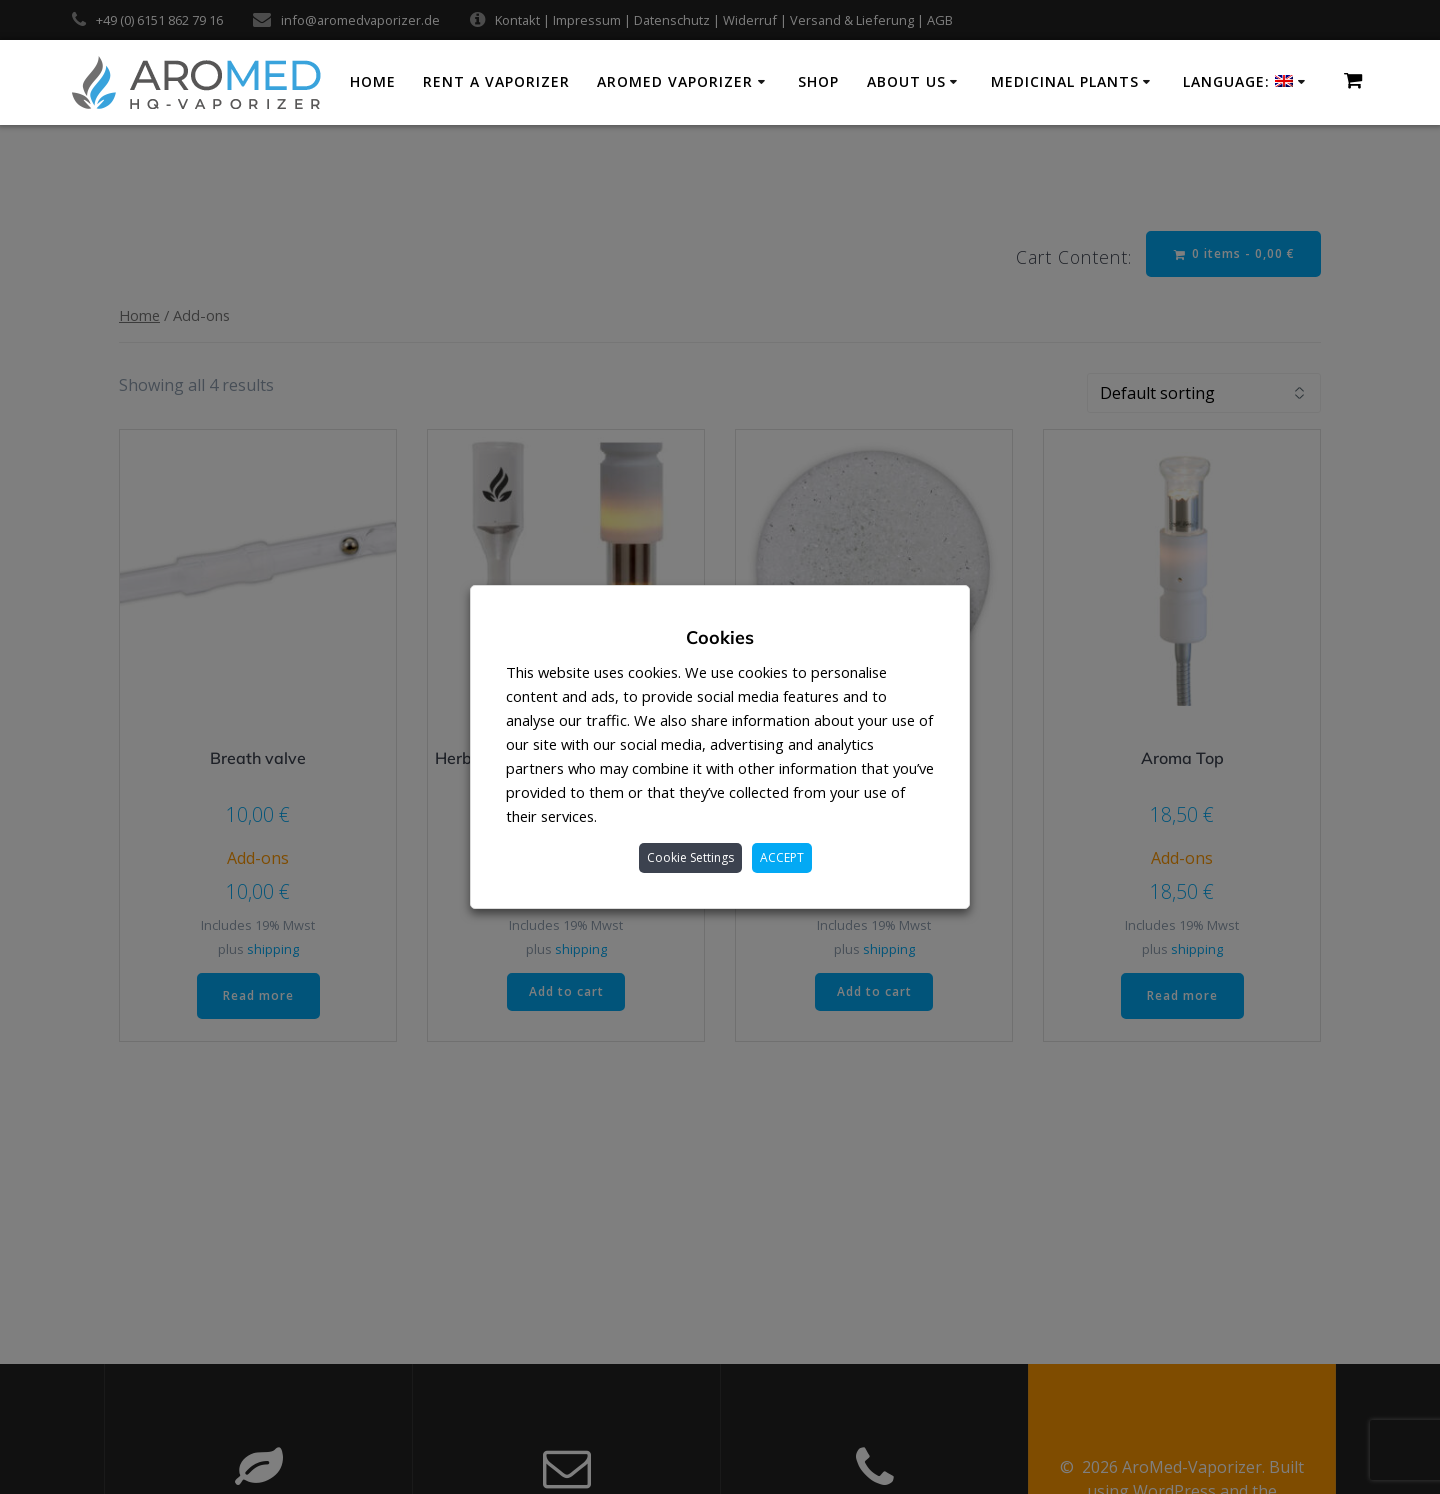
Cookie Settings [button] (690, 857)
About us (906, 81)
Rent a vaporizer (496, 81)
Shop (818, 81)
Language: (1238, 81)
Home (373, 81)
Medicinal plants (1065, 81)
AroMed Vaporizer (675, 81)
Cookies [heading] (720, 637)
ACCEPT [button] (782, 857)
